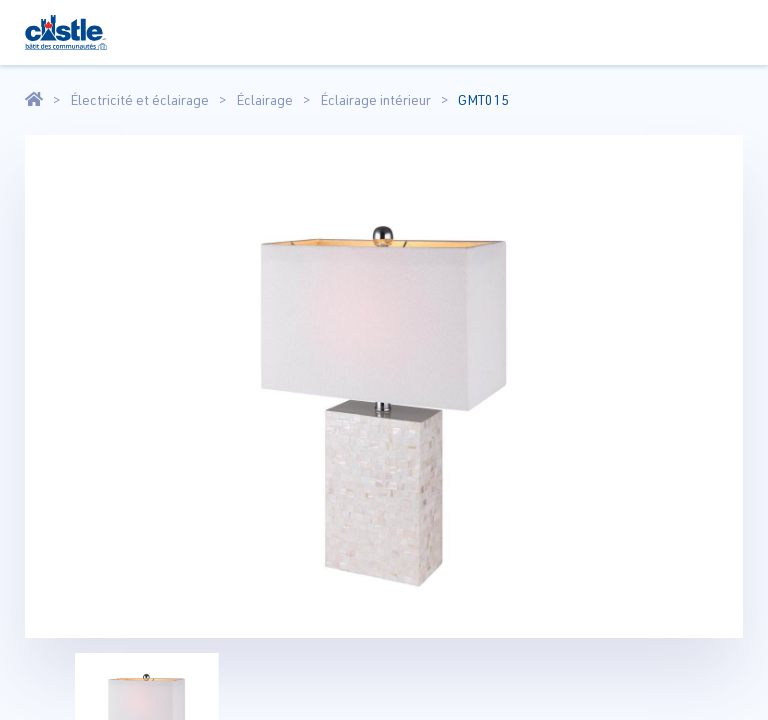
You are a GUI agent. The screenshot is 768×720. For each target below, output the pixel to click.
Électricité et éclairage (139, 100)
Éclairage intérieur (375, 100)
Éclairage (264, 100)
